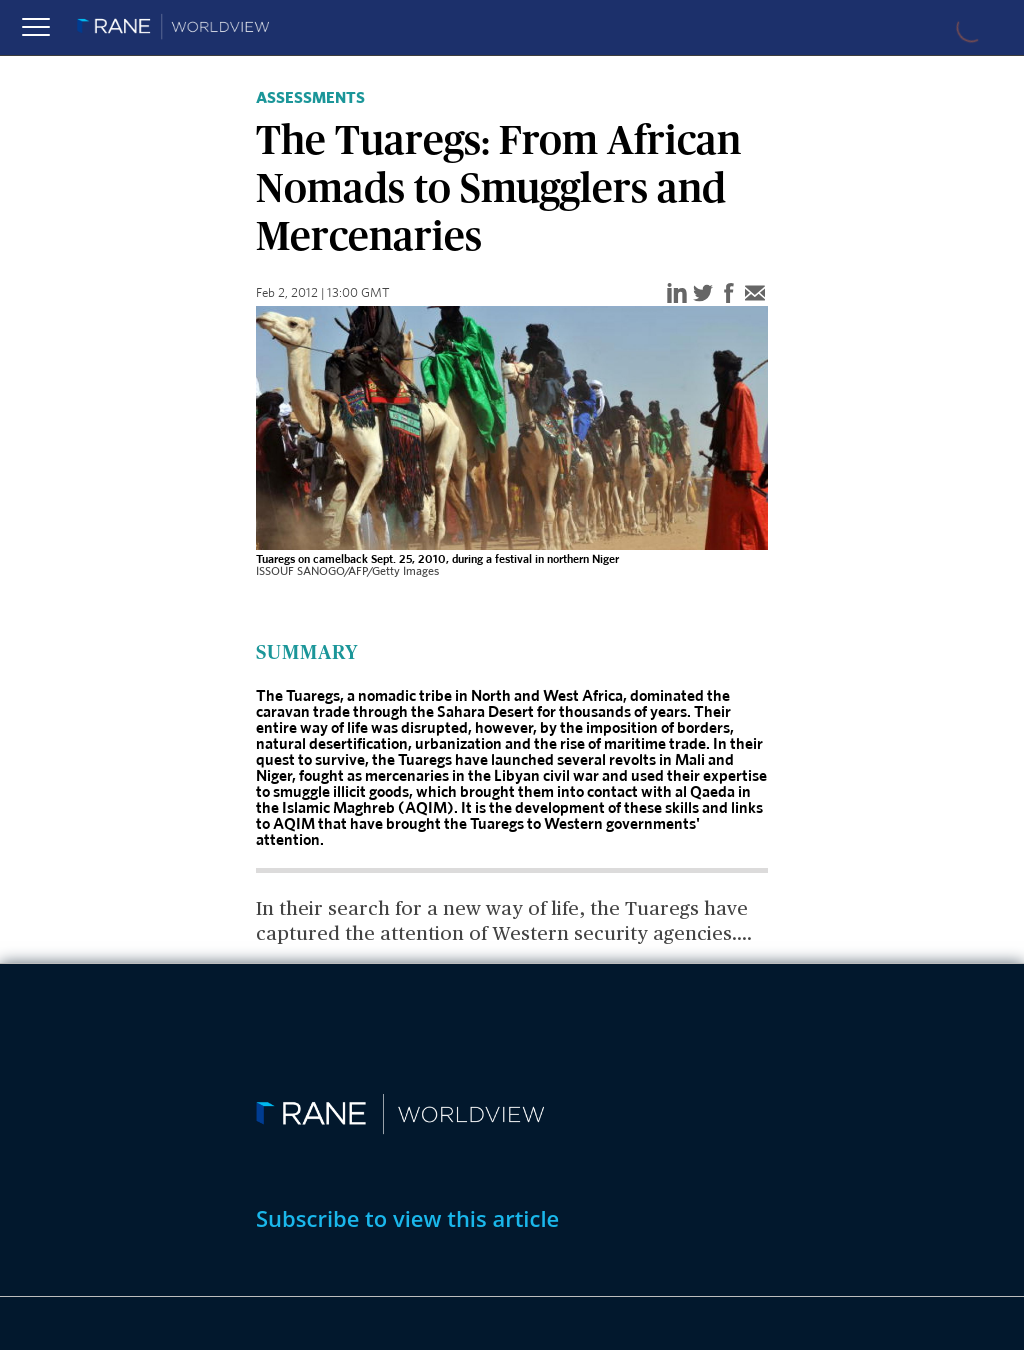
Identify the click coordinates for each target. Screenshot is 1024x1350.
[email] (755, 294)
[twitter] (703, 294)
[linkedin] (677, 294)
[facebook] (729, 294)
